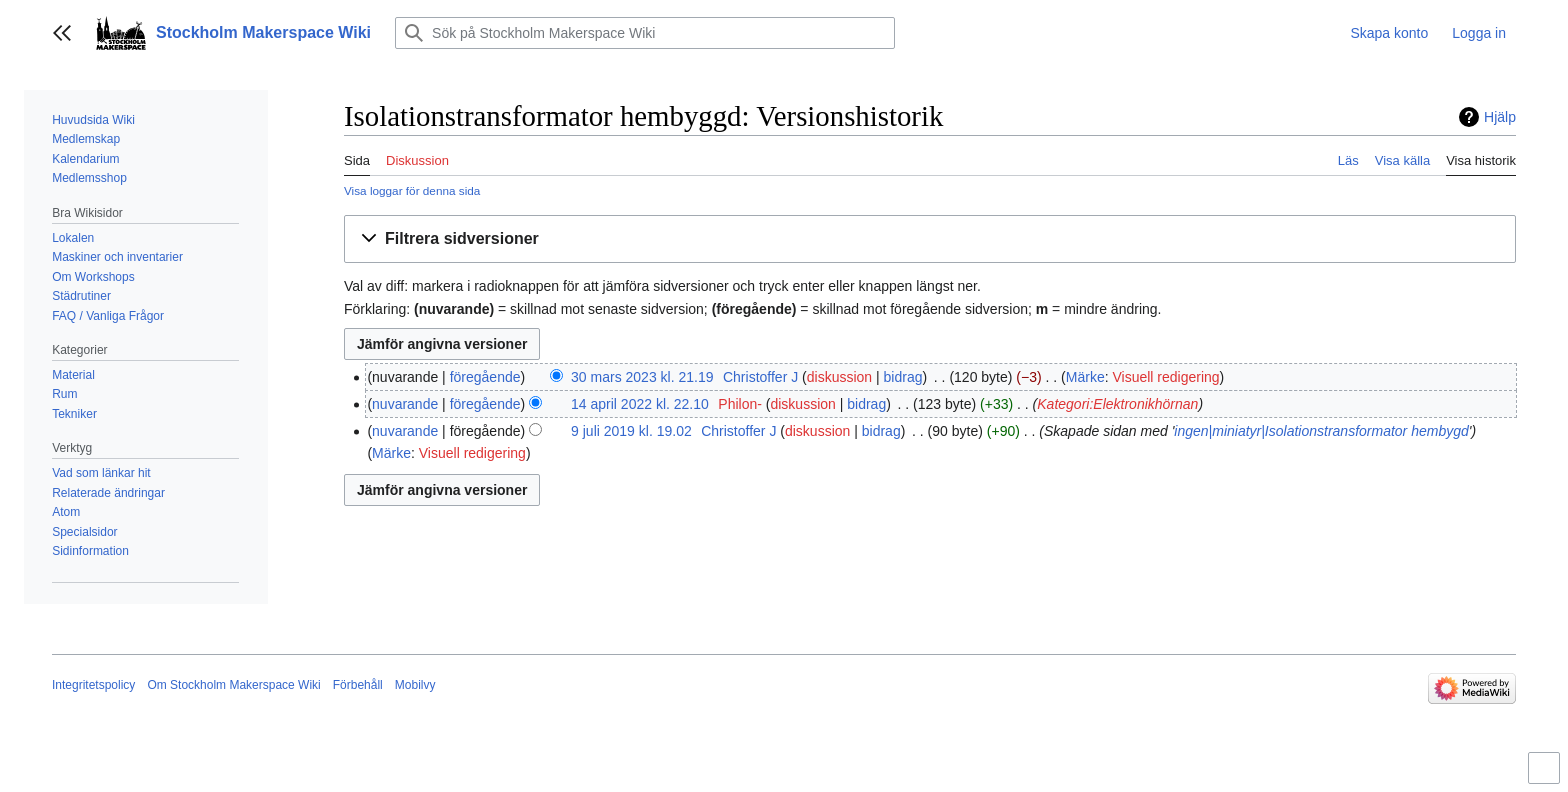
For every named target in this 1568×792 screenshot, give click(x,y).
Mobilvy (415, 685)
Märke (1085, 377)
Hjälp (1500, 117)
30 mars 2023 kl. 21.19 (642, 377)
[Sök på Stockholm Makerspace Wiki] (645, 33)
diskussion (839, 377)
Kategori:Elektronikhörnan (1117, 404)
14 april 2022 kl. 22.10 (640, 404)
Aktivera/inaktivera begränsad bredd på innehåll (1547, 776)
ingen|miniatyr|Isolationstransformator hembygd (1321, 431)
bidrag (903, 377)
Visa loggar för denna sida (412, 190)
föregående (485, 377)
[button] (62, 33)
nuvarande (405, 404)
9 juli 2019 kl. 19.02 (631, 431)
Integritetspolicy (93, 685)
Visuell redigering (1165, 377)
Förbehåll (358, 685)
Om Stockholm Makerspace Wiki (233, 685)
